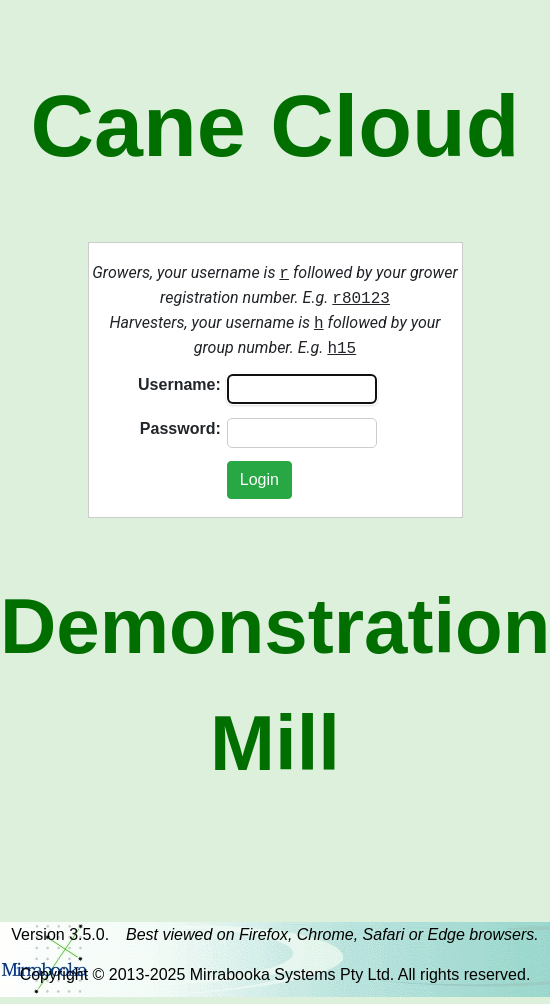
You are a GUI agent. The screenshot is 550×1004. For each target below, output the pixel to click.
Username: (179, 384)
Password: (180, 428)
